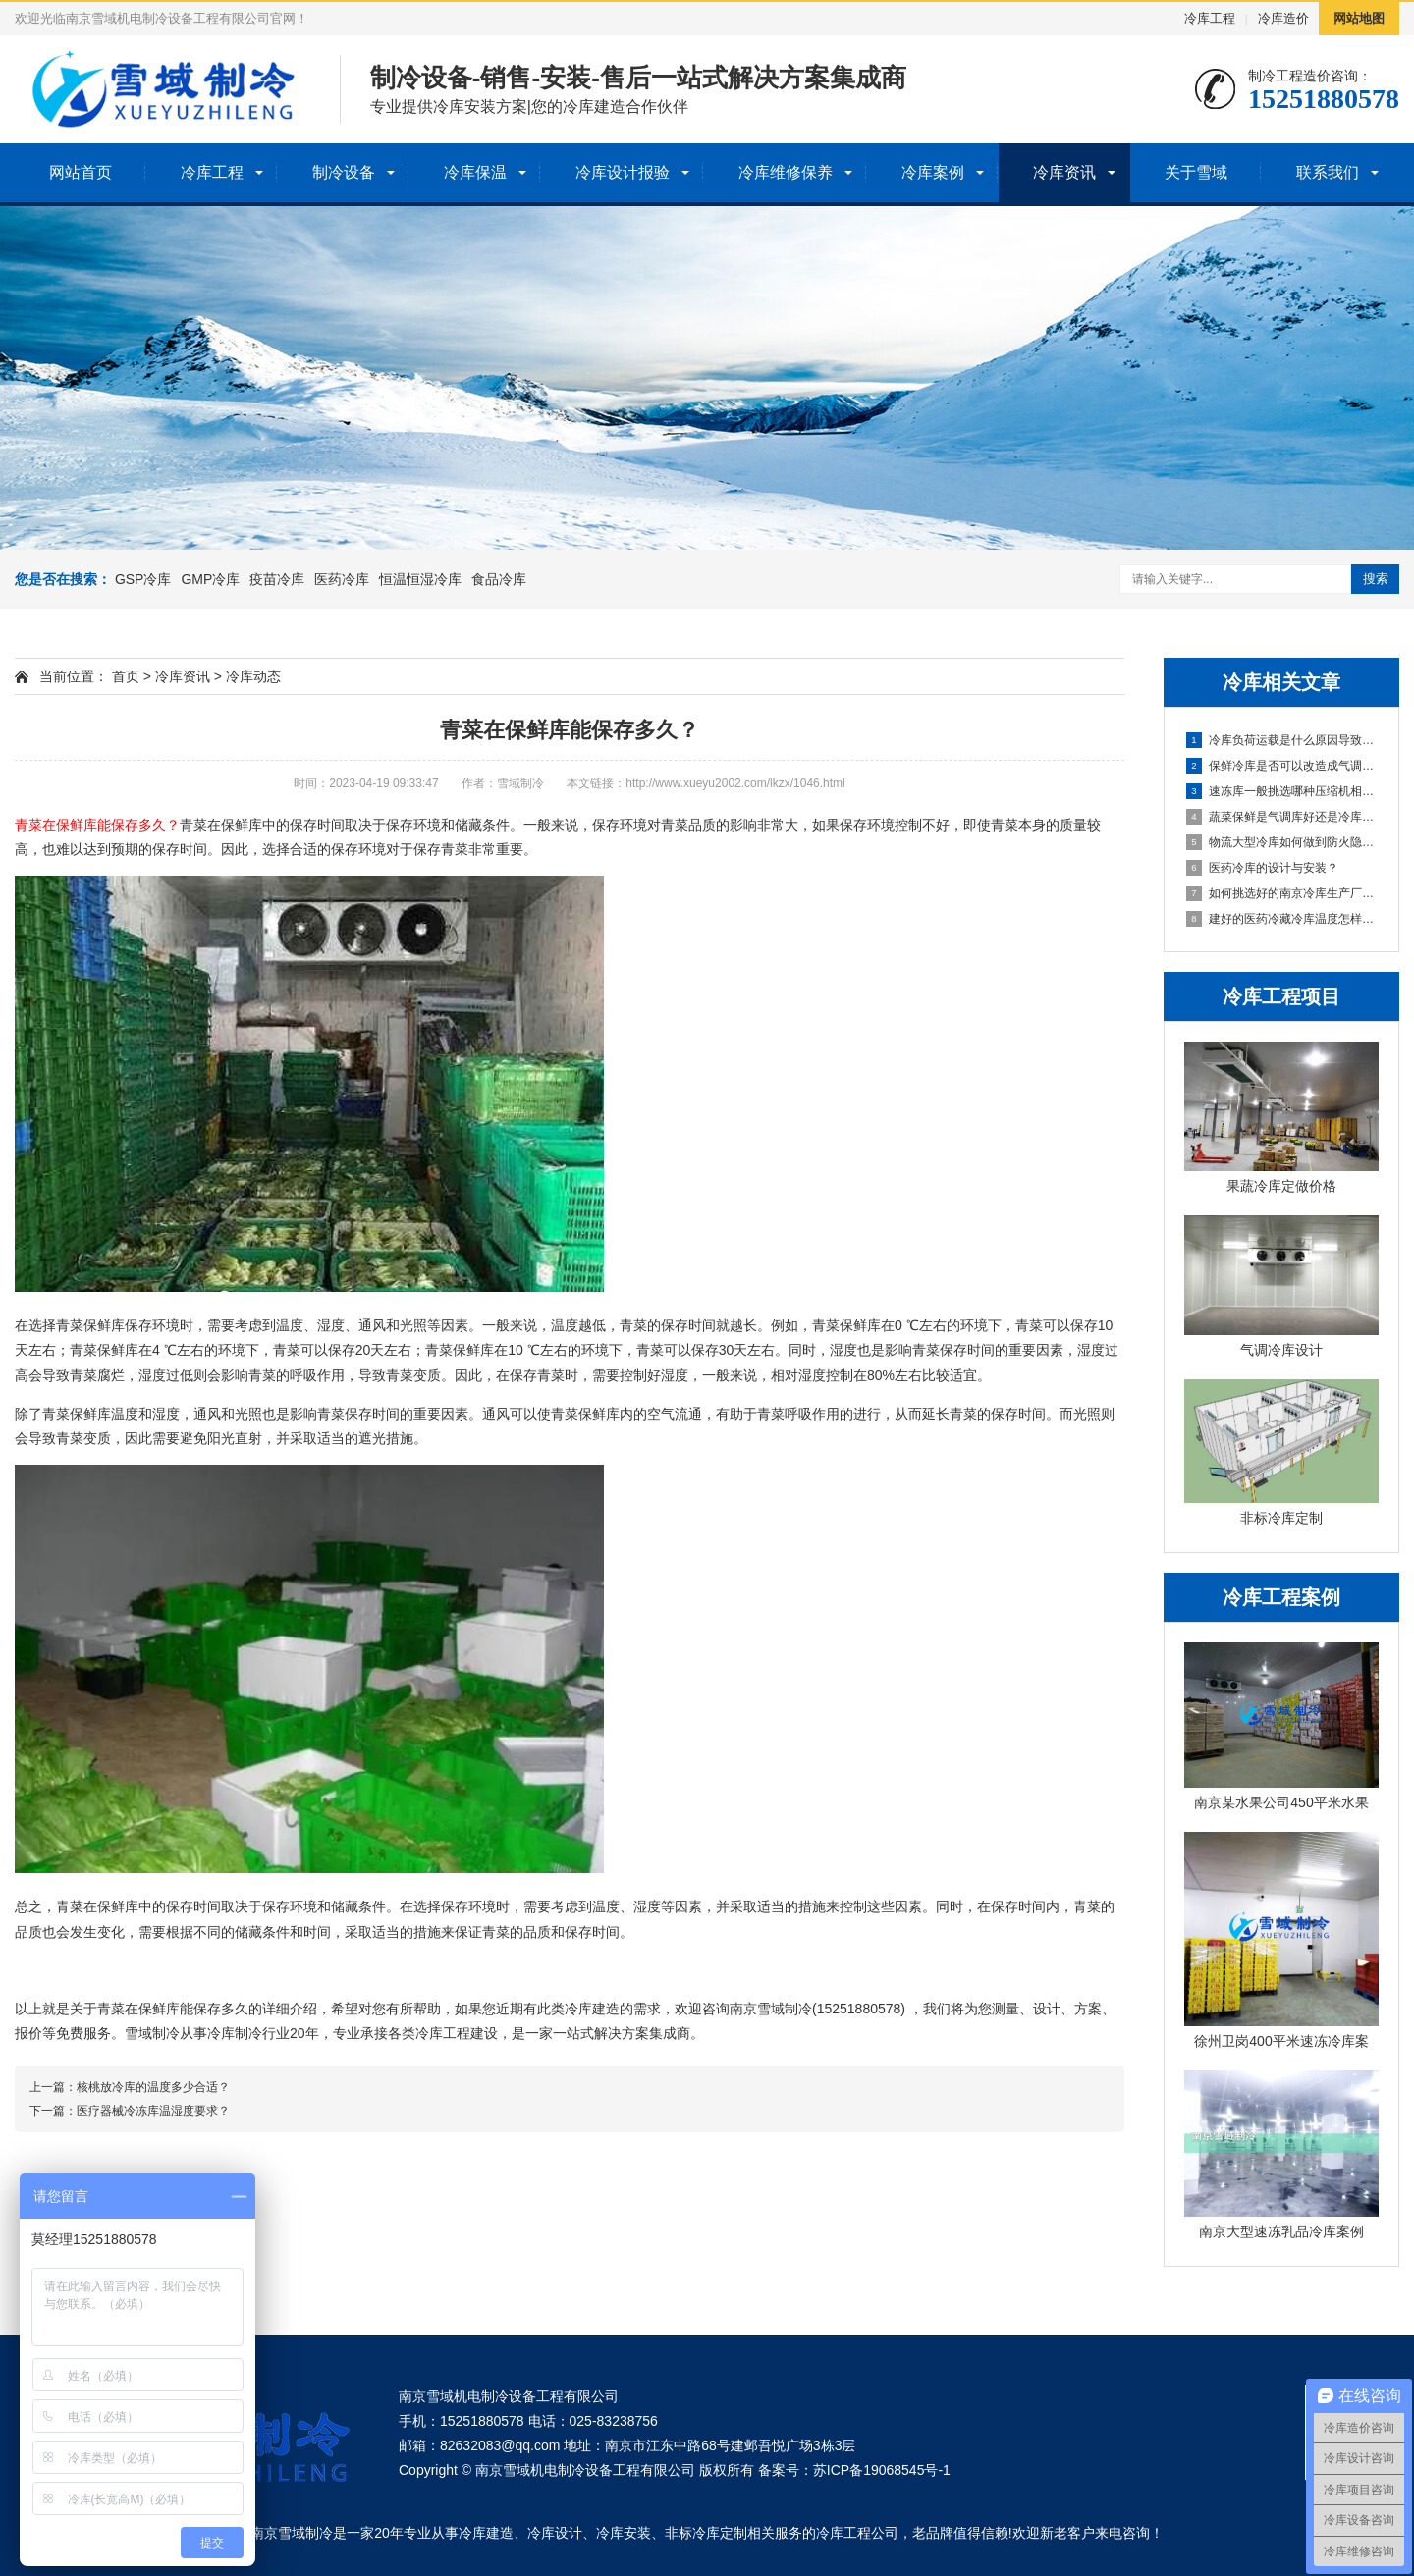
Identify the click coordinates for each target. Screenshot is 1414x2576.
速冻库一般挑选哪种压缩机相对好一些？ (1282, 791)
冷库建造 (486, 2533)
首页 (125, 676)
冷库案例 (932, 172)
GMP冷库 (210, 579)
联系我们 (1327, 172)
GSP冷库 (143, 579)
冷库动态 (253, 676)
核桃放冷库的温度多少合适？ (153, 2087)
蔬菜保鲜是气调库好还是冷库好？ (1282, 817)
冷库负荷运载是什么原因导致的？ (1282, 740)
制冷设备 (343, 172)
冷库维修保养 (785, 172)
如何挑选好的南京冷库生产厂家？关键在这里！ (1282, 893)
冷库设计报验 (622, 172)
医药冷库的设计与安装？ (1262, 868)
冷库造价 (1283, 18)
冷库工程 (1209, 18)
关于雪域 (1196, 172)
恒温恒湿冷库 (420, 579)
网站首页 (80, 172)
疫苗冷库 (276, 579)
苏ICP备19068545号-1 (882, 2470)
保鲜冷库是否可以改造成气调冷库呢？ (1282, 766)
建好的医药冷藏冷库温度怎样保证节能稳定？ (1282, 919)
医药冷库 (341, 579)
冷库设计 (554, 2533)
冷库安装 (623, 2533)
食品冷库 (498, 579)
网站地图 (1359, 18)
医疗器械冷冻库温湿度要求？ (153, 2111)
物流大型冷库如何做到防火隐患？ (1282, 842)
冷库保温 (475, 172)
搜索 (1375, 578)
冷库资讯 (1064, 172)
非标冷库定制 (706, 2533)
